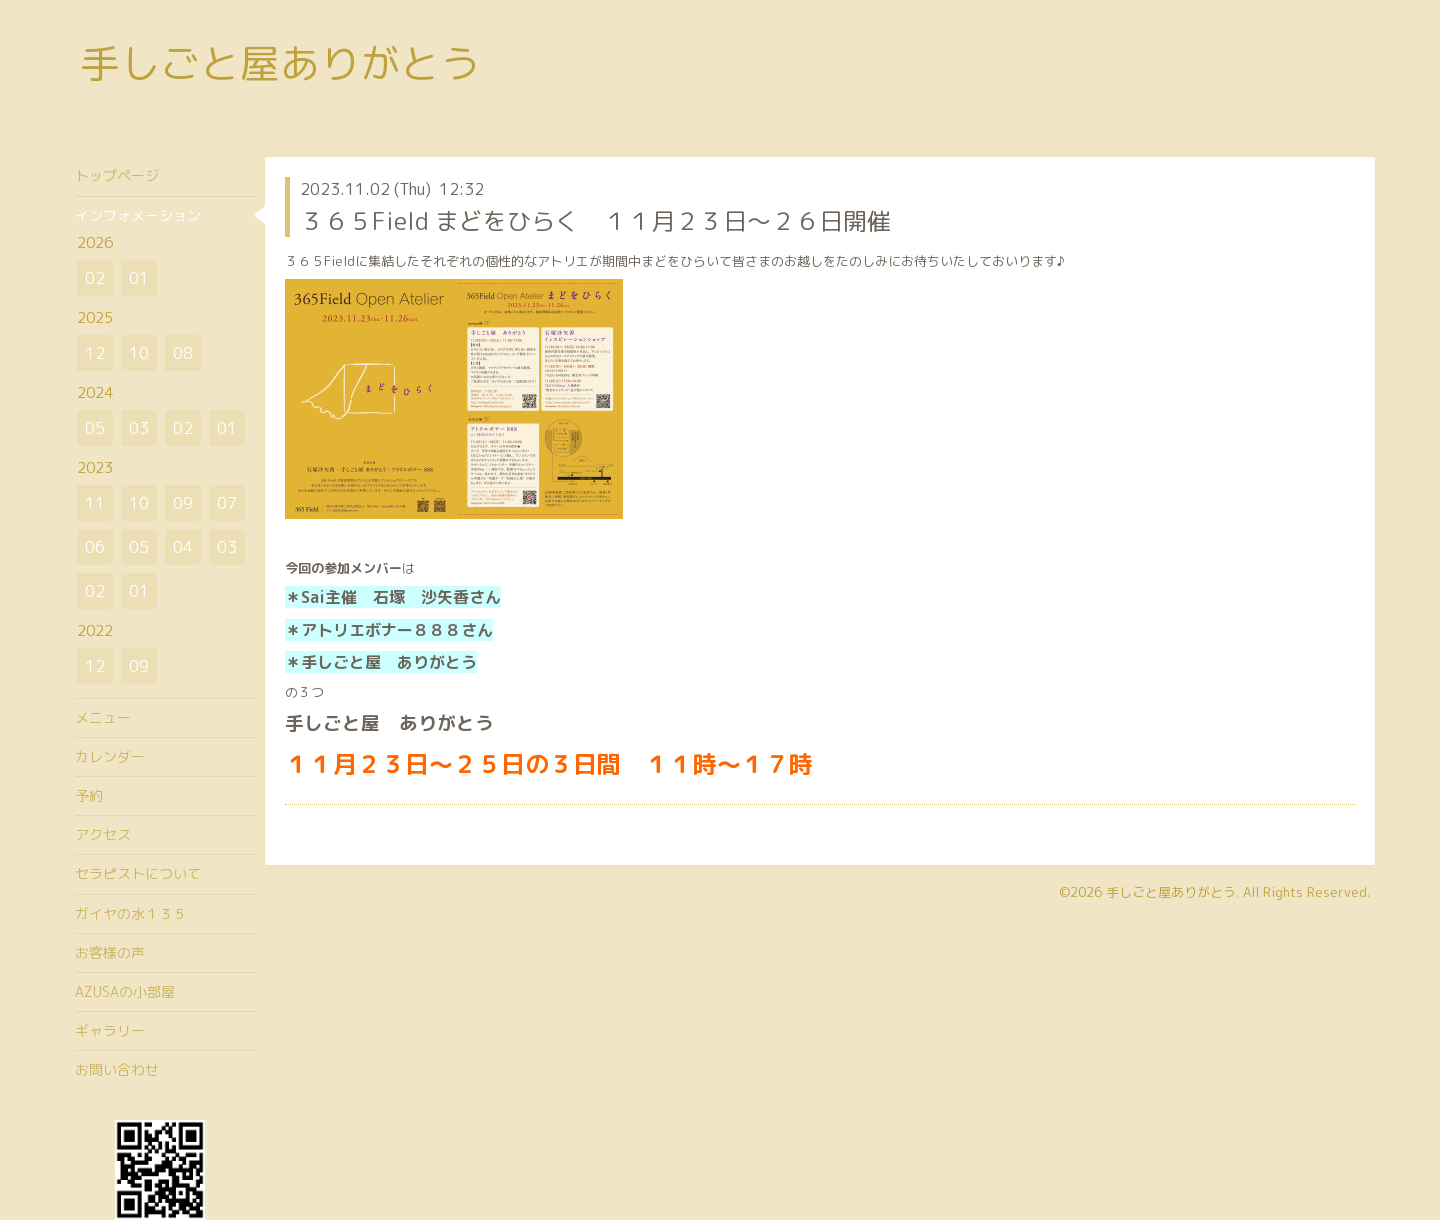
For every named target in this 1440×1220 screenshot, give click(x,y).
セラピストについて (138, 873)
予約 (89, 795)
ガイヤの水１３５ (131, 913)
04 (183, 547)
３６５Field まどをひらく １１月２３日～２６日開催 (595, 221)
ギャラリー (110, 1030)
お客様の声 (110, 952)
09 (183, 503)
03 (139, 428)
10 (139, 353)
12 (95, 353)
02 (95, 278)
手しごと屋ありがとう (280, 63)
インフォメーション (138, 215)
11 (95, 503)
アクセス (103, 834)
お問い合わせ (117, 1069)
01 (139, 278)
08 (183, 353)
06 (95, 547)
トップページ (117, 175)
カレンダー (110, 756)
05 (95, 428)
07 (227, 503)
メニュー (103, 717)
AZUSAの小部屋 (125, 991)
